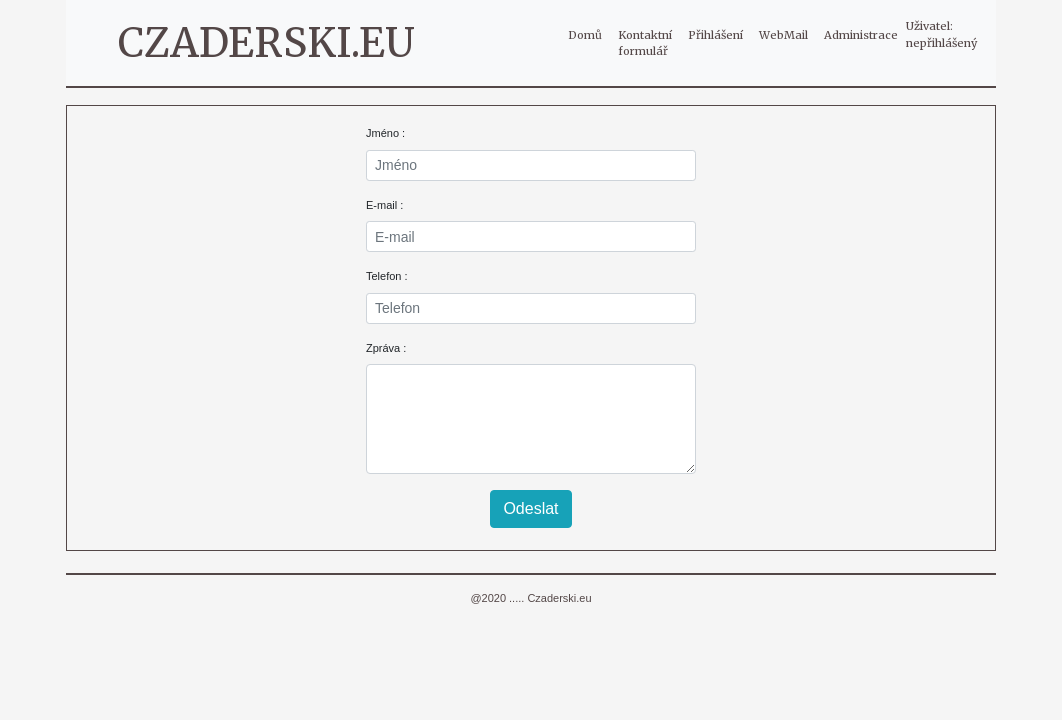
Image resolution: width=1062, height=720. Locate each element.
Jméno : (385, 133)
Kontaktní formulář (645, 43)
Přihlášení (715, 35)
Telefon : (387, 276)
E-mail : (384, 205)
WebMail (783, 35)
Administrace (861, 35)
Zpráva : (386, 348)
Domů (589, 34)
